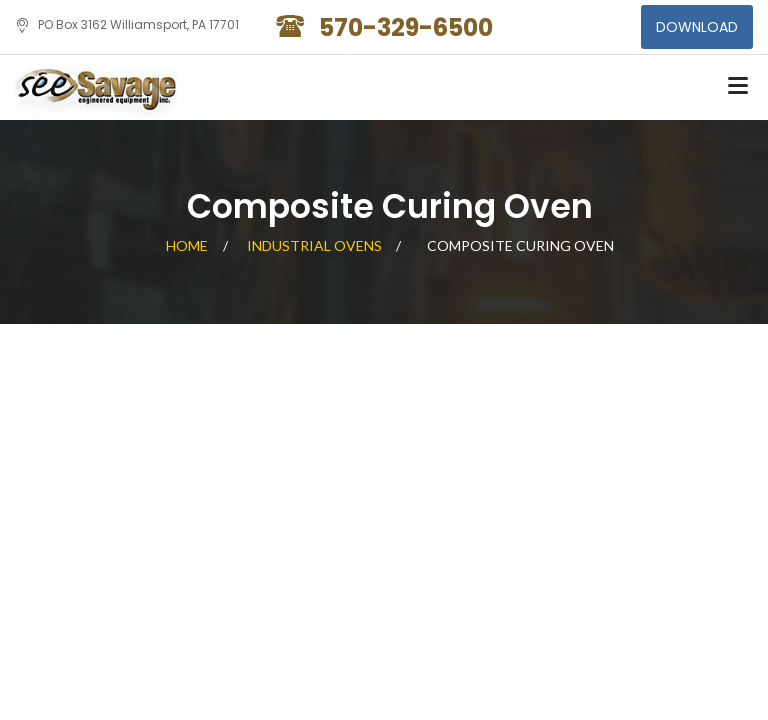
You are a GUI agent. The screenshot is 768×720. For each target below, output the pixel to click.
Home (187, 245)
